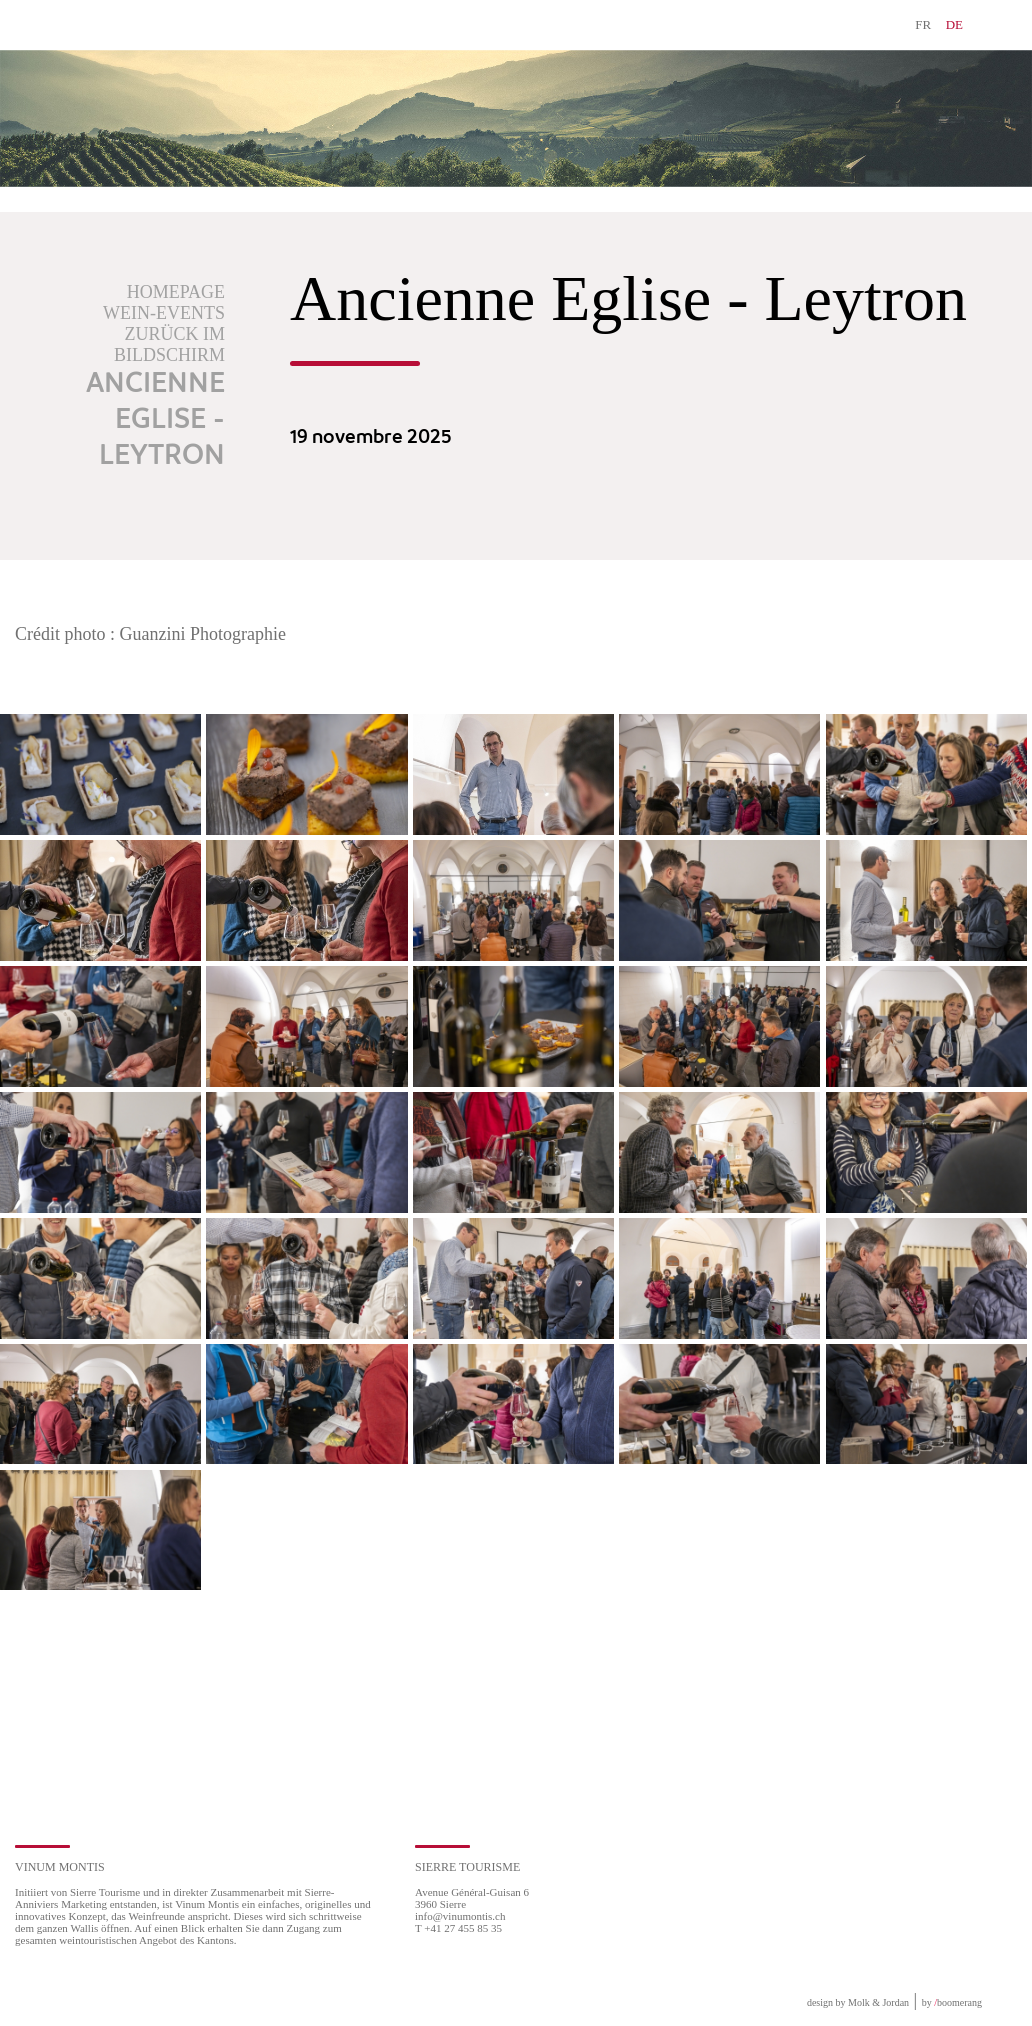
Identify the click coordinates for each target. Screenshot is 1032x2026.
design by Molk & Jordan (858, 2002)
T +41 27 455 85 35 (458, 1928)
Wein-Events (164, 313)
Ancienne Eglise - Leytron (155, 420)
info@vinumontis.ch (460, 1916)
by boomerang (952, 2002)
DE (954, 24)
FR (923, 24)
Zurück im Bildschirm (169, 344)
